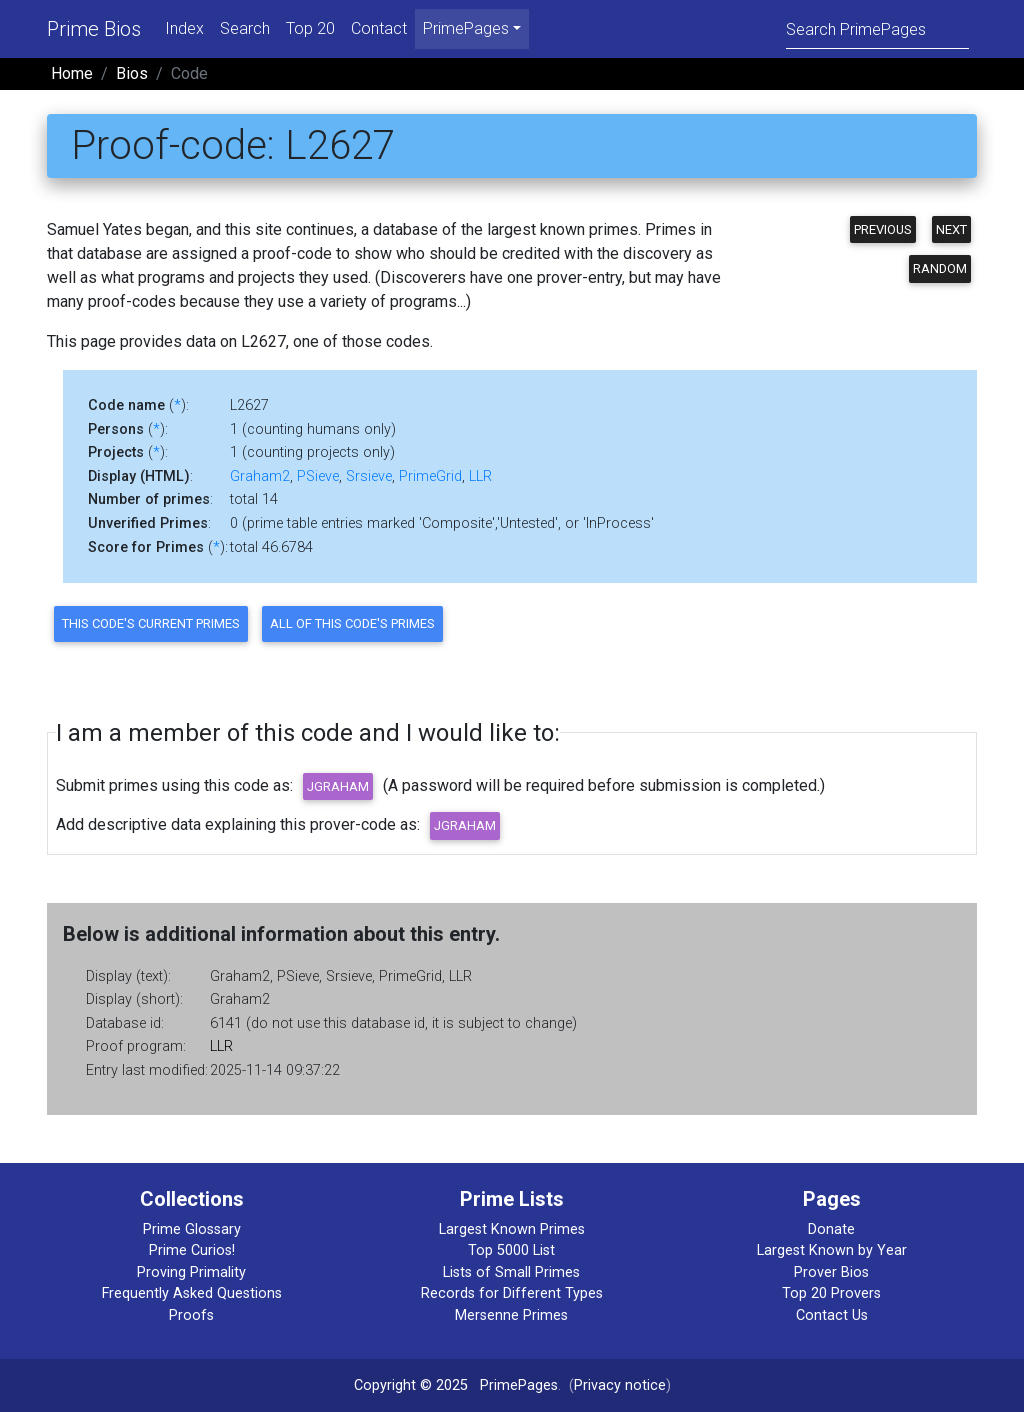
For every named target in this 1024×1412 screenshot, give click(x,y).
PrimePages (519, 1385)
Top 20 (310, 28)
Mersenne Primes (511, 1315)
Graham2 (260, 476)
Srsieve (369, 476)
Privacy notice (620, 1385)
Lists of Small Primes (511, 1272)
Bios (132, 73)
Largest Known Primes (512, 1229)
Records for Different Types (512, 1293)
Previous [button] (883, 229)
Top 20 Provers (831, 1293)
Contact (379, 28)
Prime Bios (94, 29)
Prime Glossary (192, 1229)
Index (184, 28)
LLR (480, 476)
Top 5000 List (511, 1250)
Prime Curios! (192, 1250)
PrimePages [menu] (466, 28)
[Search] (877, 28)
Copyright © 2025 (411, 1385)
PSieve (318, 476)
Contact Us (832, 1315)
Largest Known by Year (832, 1250)
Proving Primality (191, 1272)
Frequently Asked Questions (192, 1293)
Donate (831, 1229)
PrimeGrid (430, 476)
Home (72, 73)
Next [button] (951, 229)
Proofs (191, 1315)
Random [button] (940, 268)
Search (245, 28)
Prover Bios (831, 1272)
